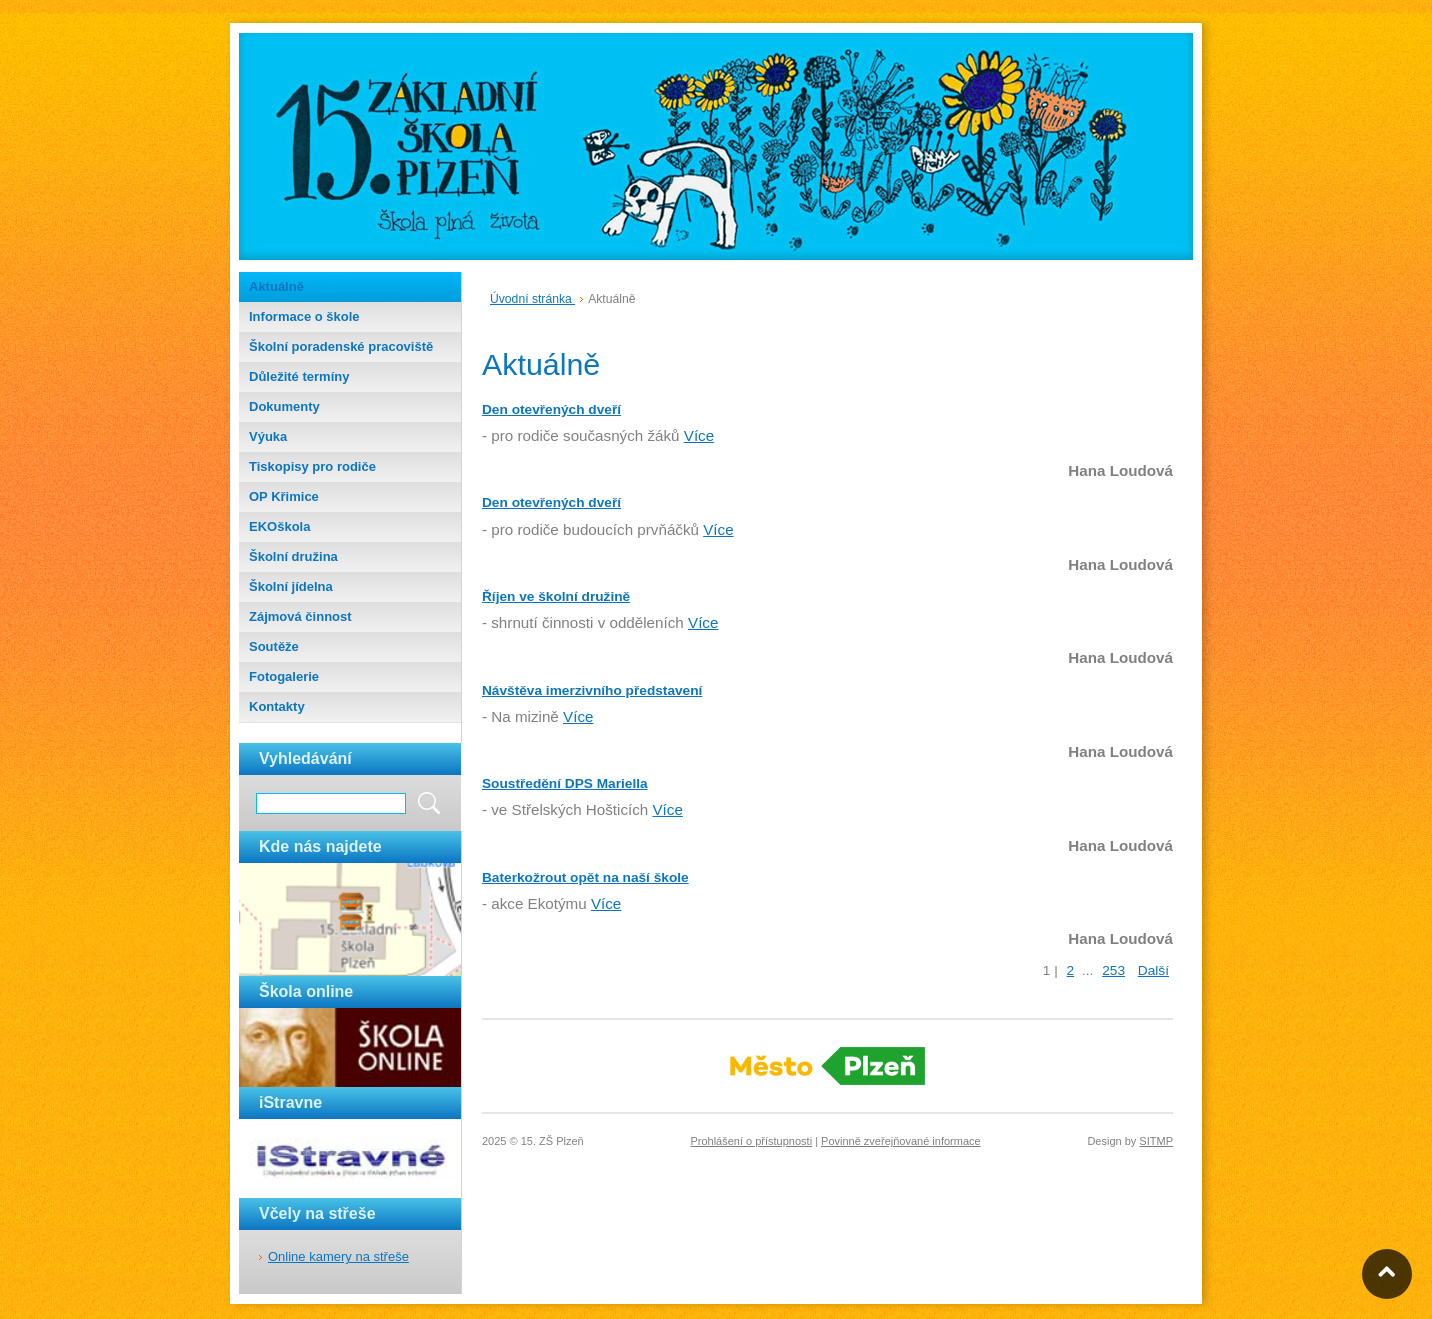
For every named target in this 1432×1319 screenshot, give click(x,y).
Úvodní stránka (532, 299)
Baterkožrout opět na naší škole (585, 877)
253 (1113, 970)
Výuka (268, 436)
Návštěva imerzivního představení (592, 690)
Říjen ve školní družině (556, 596)
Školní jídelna (291, 586)
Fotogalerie (284, 676)
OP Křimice (284, 496)
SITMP (1156, 1141)
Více (699, 435)
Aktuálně (276, 286)
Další (1153, 970)
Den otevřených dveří (551, 409)
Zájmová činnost (300, 616)
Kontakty (277, 706)
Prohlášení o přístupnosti (751, 1141)
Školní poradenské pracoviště (341, 346)
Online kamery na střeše (338, 1256)
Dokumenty (284, 406)
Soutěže (274, 646)
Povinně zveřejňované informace (901, 1141)
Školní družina (293, 556)
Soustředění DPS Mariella (565, 783)
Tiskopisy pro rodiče (312, 466)
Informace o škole (304, 316)
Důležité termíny (299, 376)
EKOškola (279, 526)
